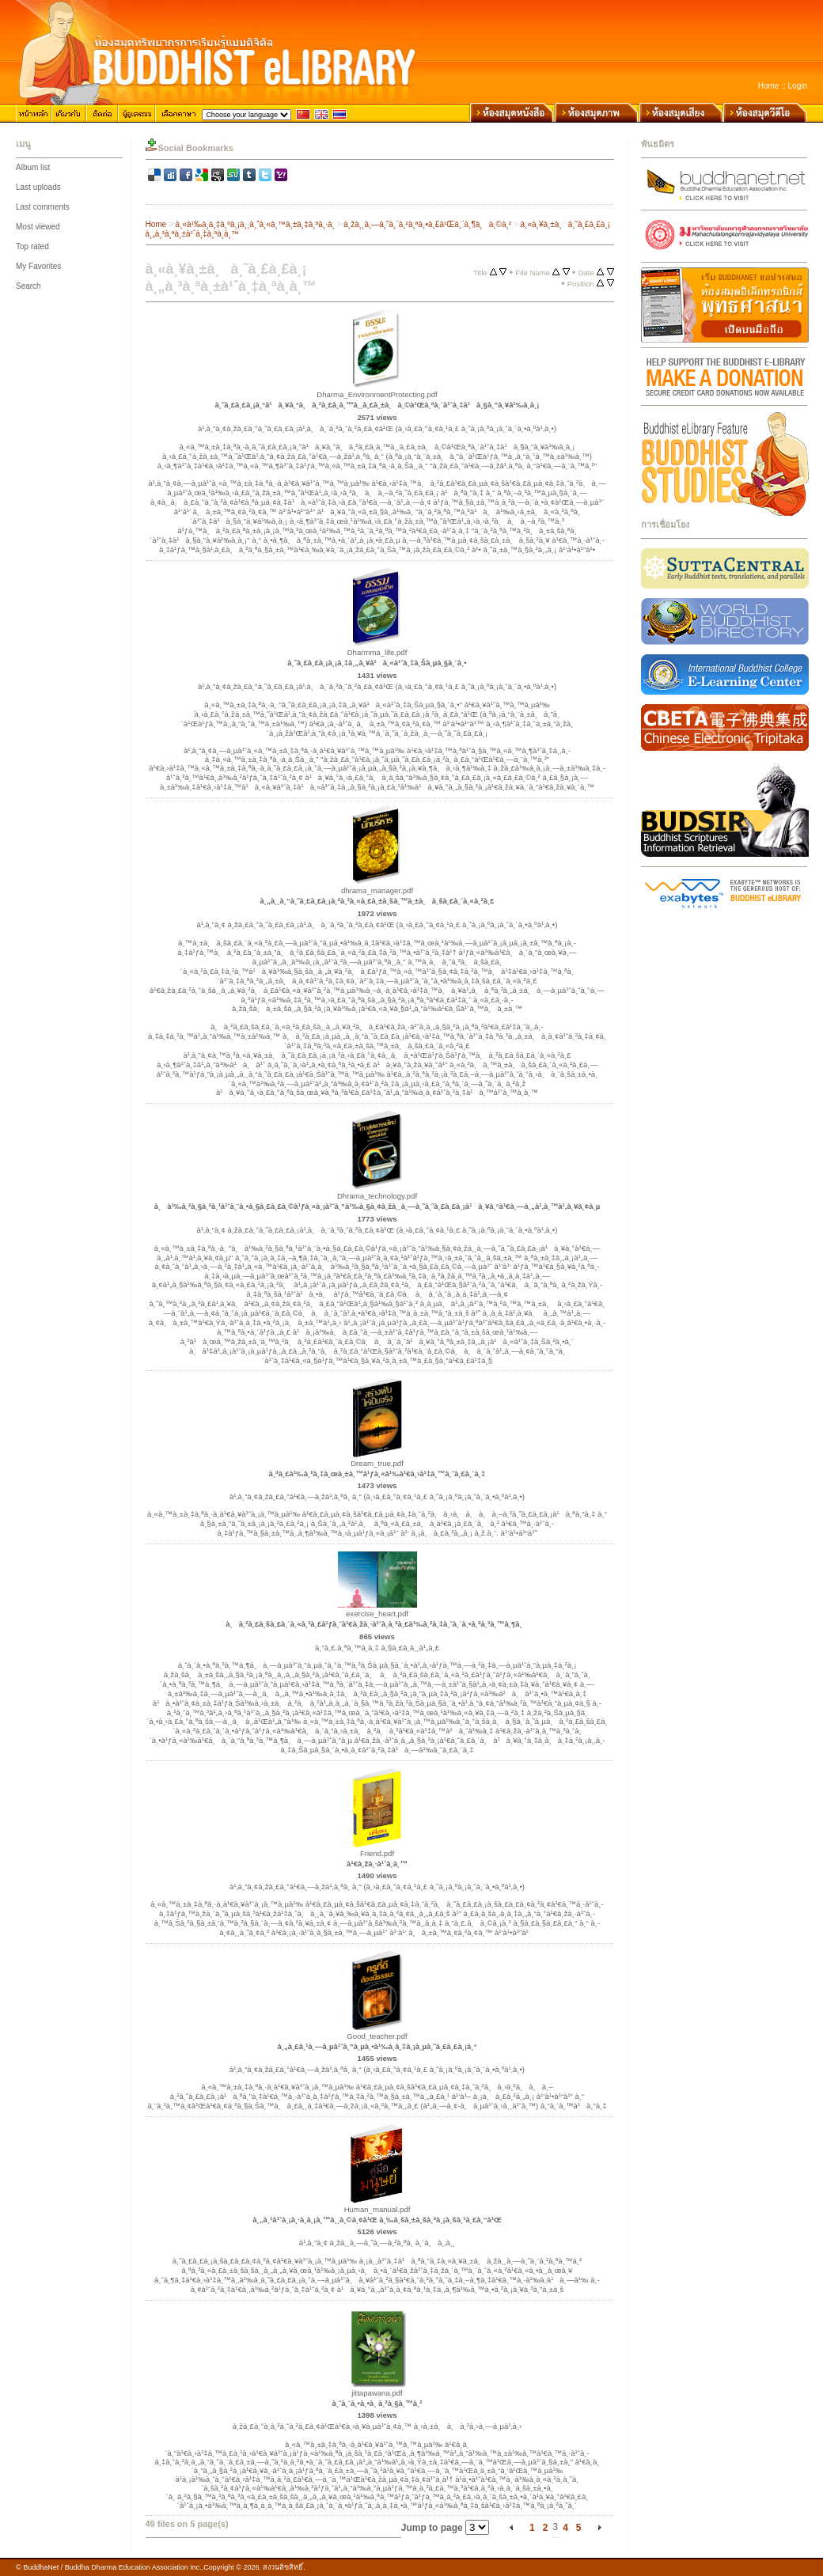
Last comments (43, 207)
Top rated (32, 246)
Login (797, 85)
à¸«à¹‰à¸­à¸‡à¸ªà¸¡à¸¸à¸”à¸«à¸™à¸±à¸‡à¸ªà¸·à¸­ (255, 224)
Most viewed (38, 226)
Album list (33, 167)
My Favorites (38, 266)
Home (768, 85)
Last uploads (38, 187)
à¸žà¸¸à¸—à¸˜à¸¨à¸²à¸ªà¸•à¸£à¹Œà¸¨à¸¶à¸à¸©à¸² (427, 224)
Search (28, 286)
